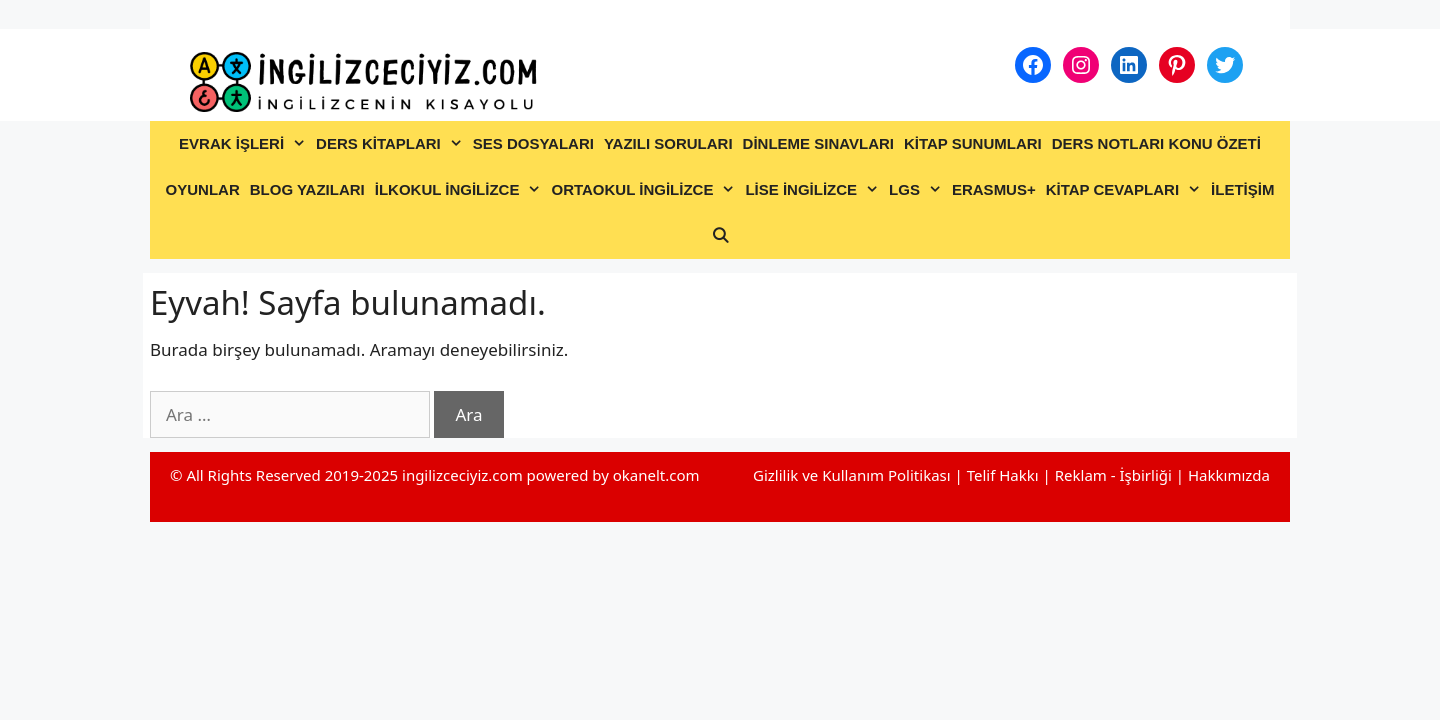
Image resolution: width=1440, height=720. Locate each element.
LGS (918, 190)
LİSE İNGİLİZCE (814, 190)
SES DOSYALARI (533, 143)
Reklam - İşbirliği (1115, 475)
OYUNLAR (203, 189)
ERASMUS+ (994, 189)
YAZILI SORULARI (668, 143)
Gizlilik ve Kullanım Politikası (852, 475)
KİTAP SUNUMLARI (973, 143)
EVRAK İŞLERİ (245, 144)
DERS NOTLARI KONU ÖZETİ (1156, 143)
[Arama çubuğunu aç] (719, 236)
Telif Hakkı (1003, 475)
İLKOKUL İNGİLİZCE (461, 190)
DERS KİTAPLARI (392, 144)
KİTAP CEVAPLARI (1126, 190)
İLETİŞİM (1242, 189)
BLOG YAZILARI (307, 189)
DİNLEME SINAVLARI (818, 143)
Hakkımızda (1229, 475)
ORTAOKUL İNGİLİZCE (645, 190)
